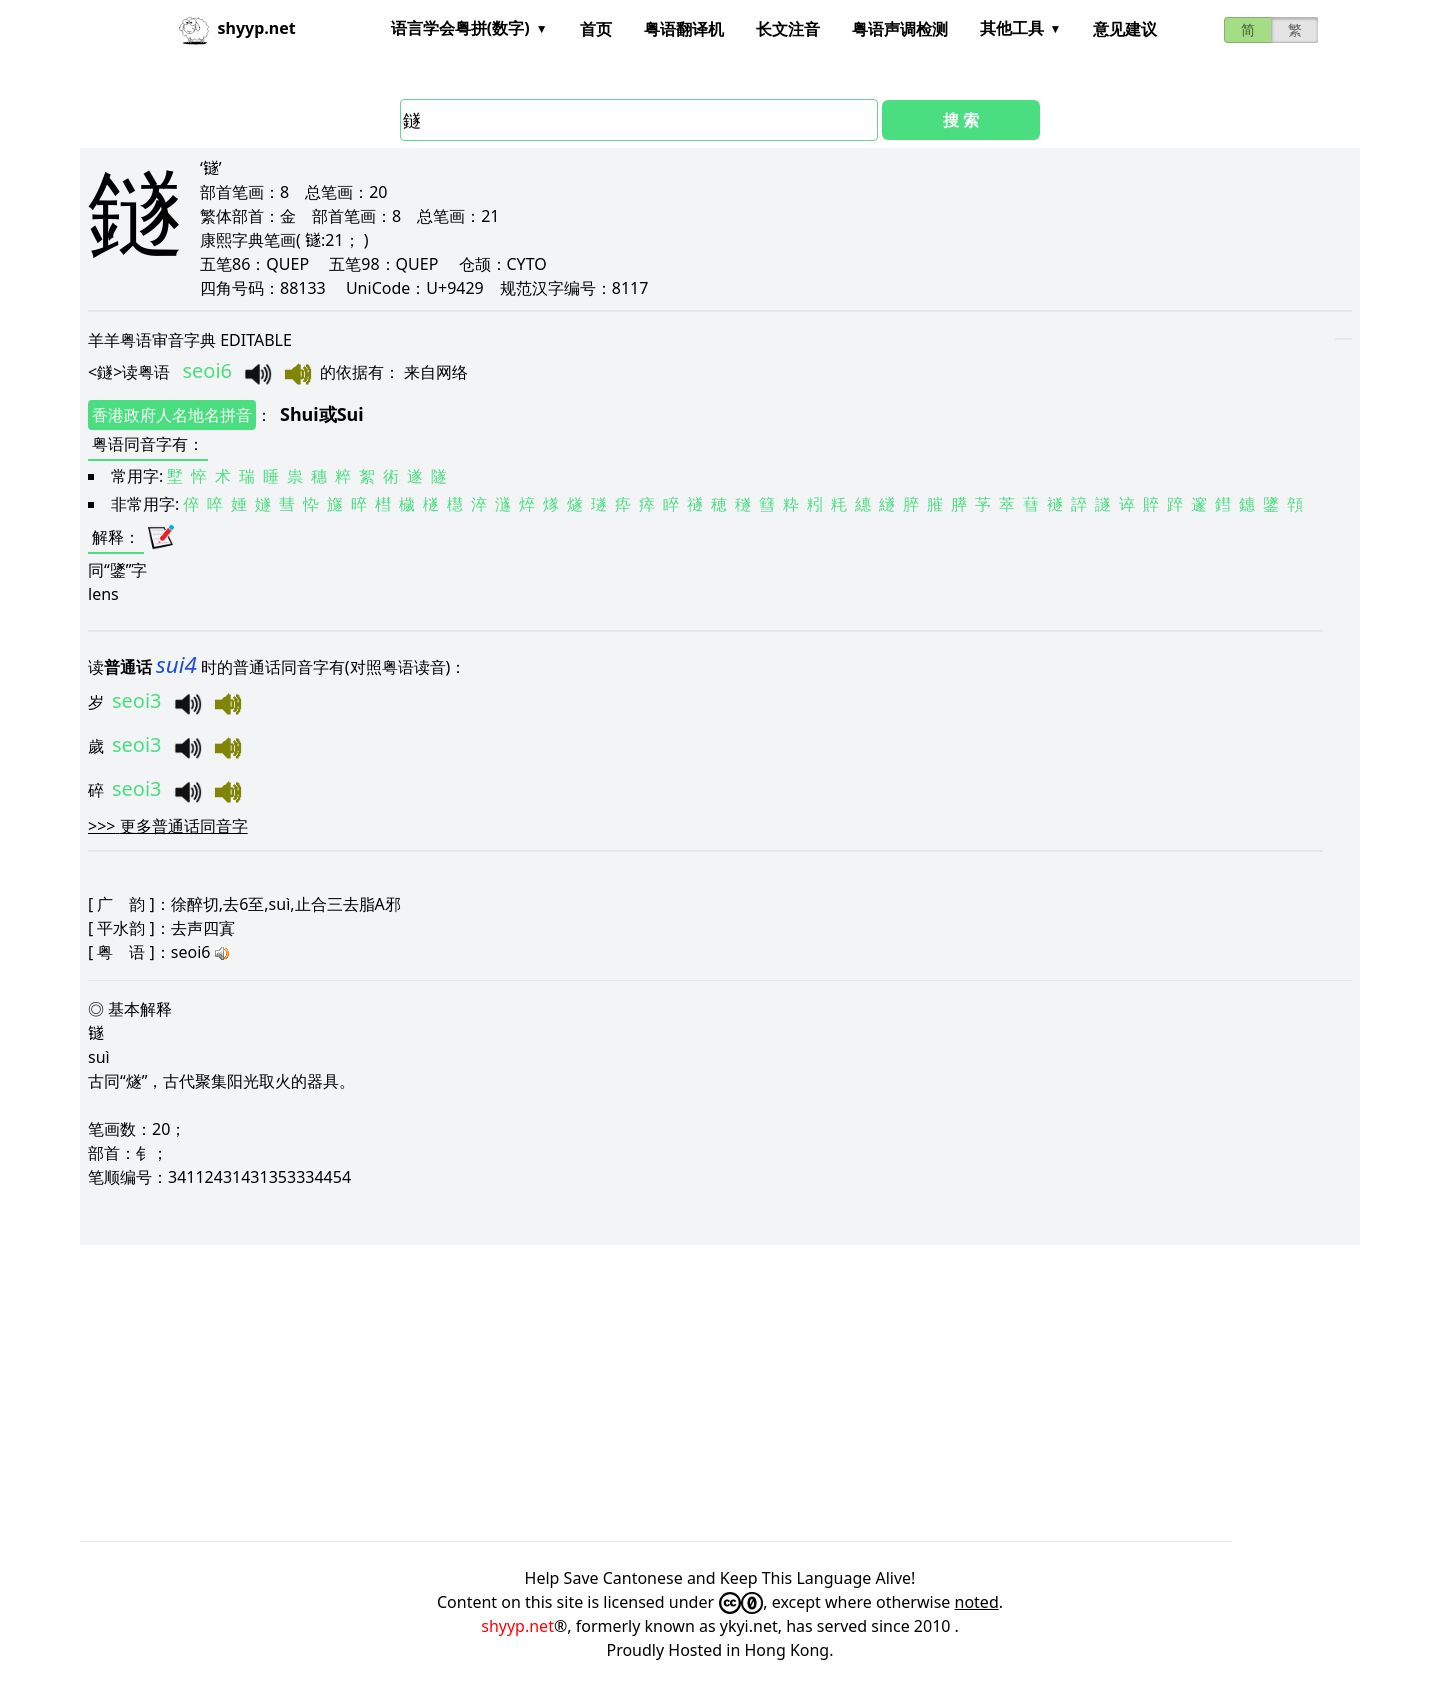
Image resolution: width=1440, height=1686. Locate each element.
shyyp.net (517, 1626)
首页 (596, 29)
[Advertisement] (680, 1393)
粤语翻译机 (684, 29)
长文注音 (788, 29)
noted (977, 1602)
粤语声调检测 (900, 29)
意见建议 (1125, 29)
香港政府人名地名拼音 (172, 415)
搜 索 (961, 120)
